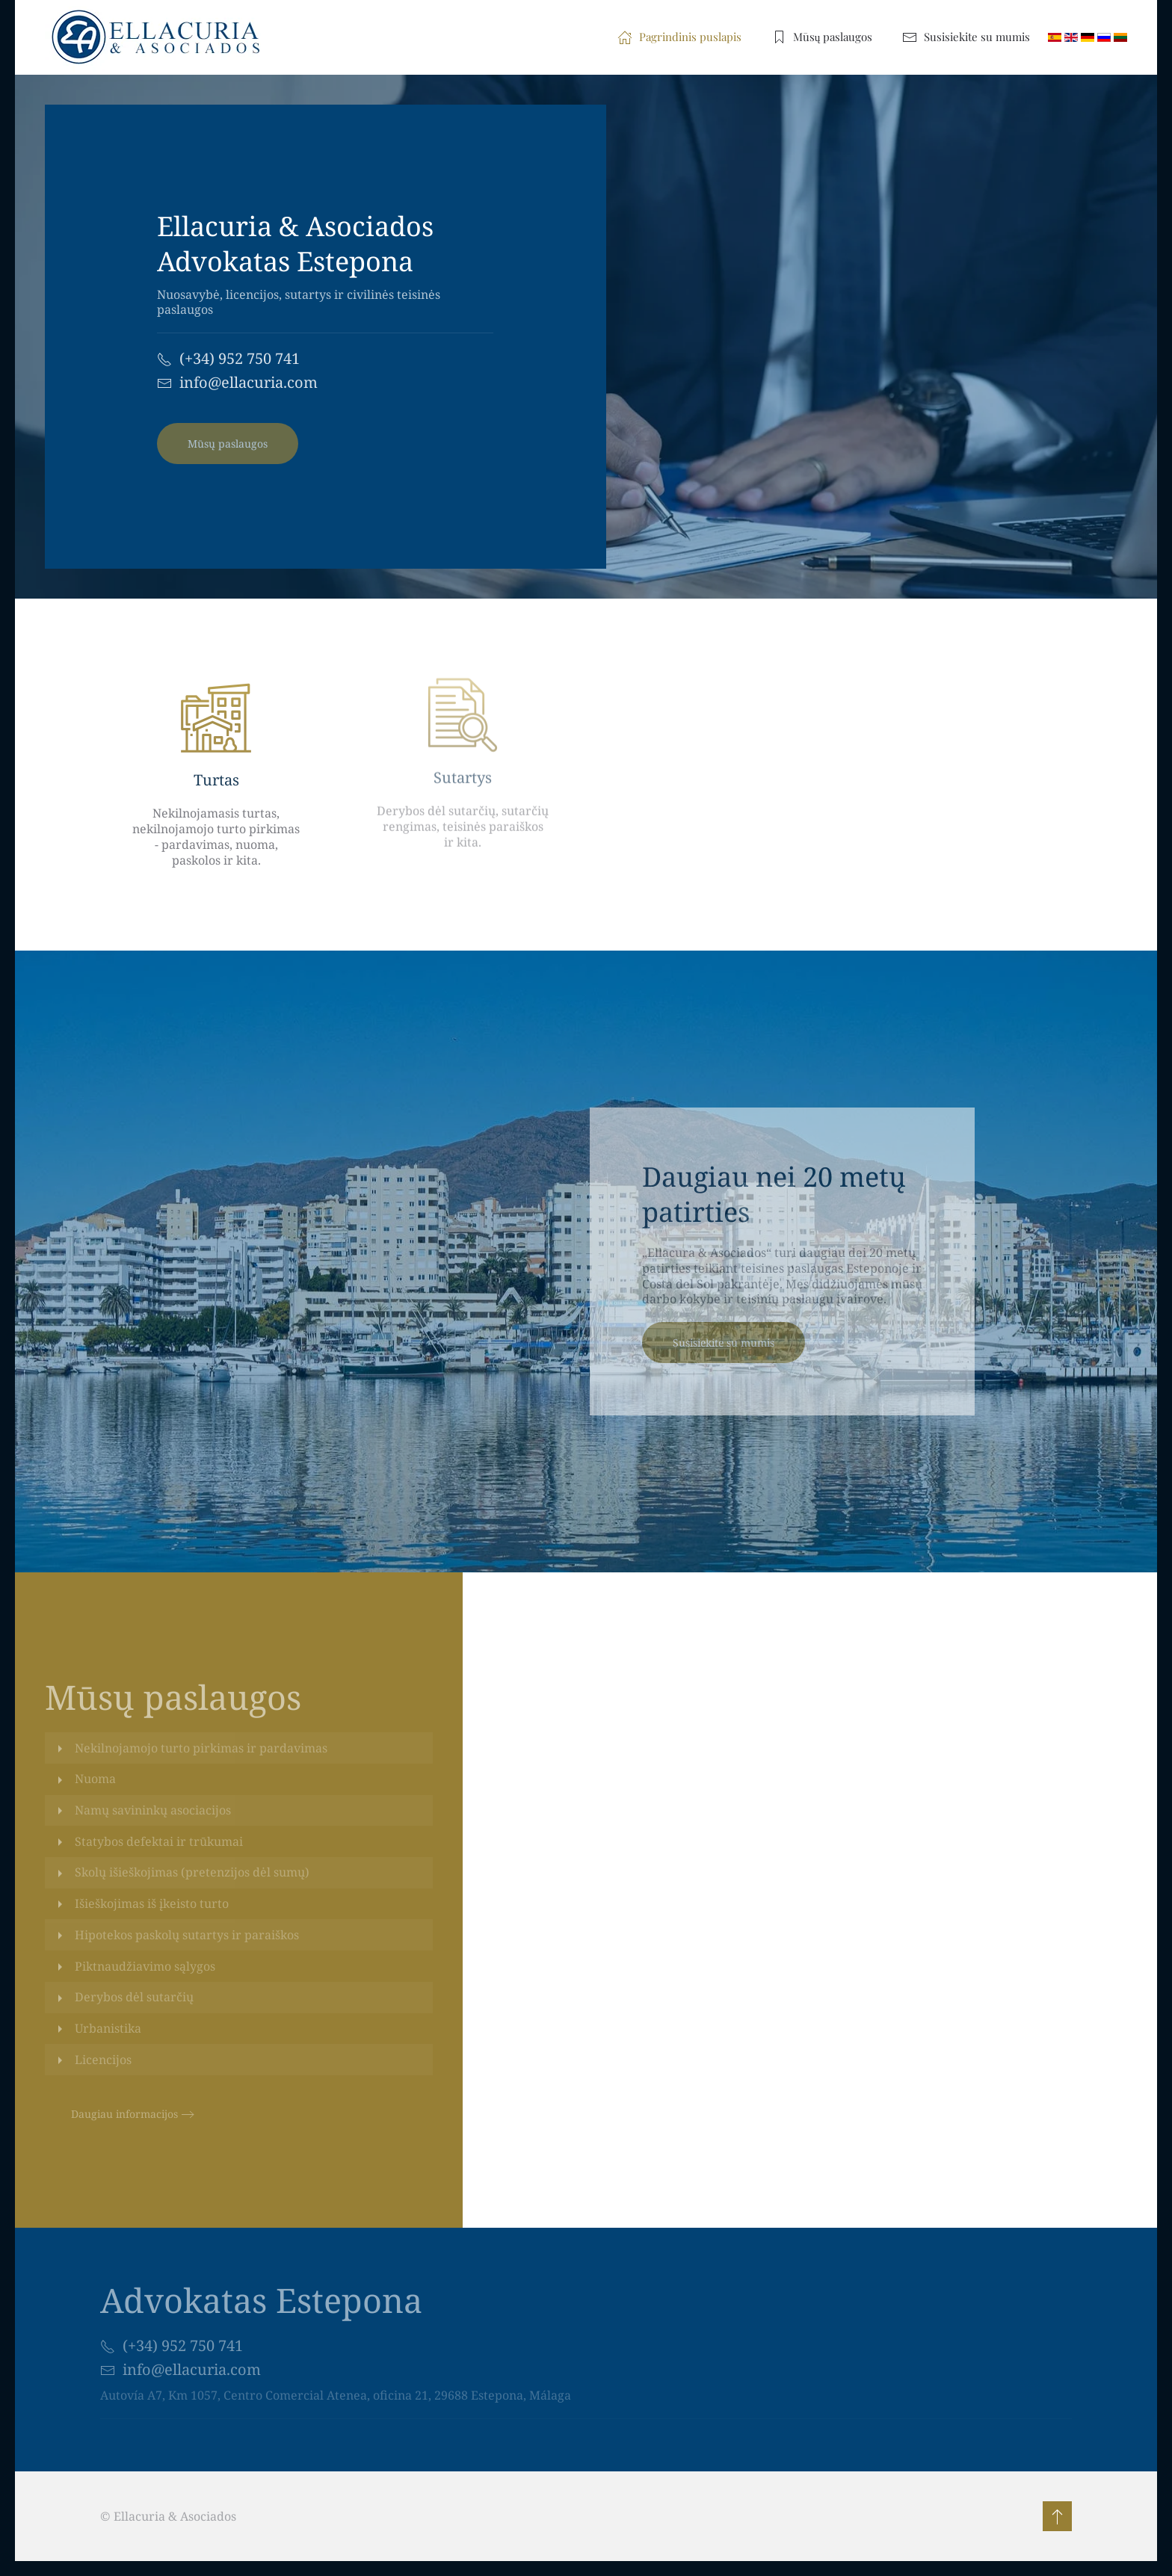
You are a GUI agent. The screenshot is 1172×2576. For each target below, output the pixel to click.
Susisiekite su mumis (966, 37)
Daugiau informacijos (124, 2114)
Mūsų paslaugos (821, 37)
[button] (1055, 2516)
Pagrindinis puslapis (679, 37)
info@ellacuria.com (248, 382)
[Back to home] (162, 37)
